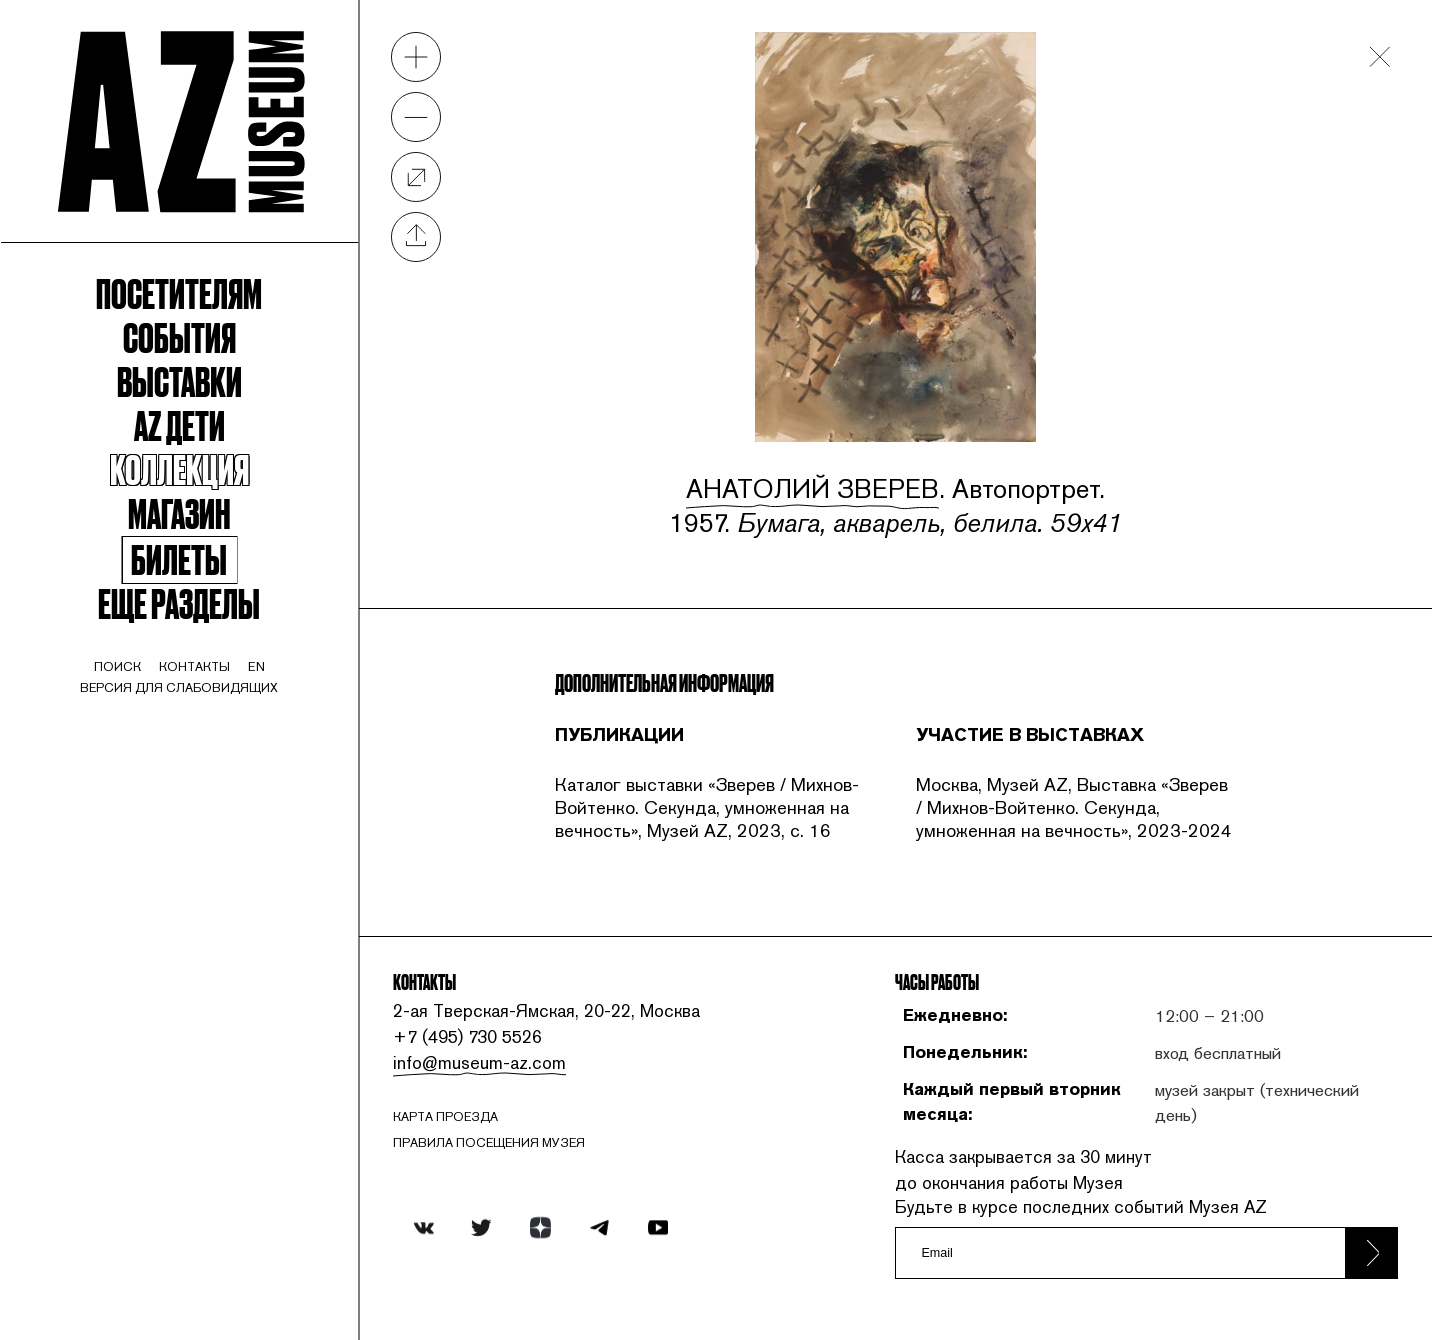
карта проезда (445, 1116)
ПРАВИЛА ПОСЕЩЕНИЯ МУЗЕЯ (489, 1142)
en (256, 666)
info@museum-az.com (479, 1062)
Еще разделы (179, 602)
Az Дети (179, 424)
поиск (117, 666)
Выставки (179, 380)
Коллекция (179, 468)
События (179, 336)
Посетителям (179, 292)
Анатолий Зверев (812, 489)
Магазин (179, 512)
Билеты (179, 560)
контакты (194, 666)
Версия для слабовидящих (179, 687)
